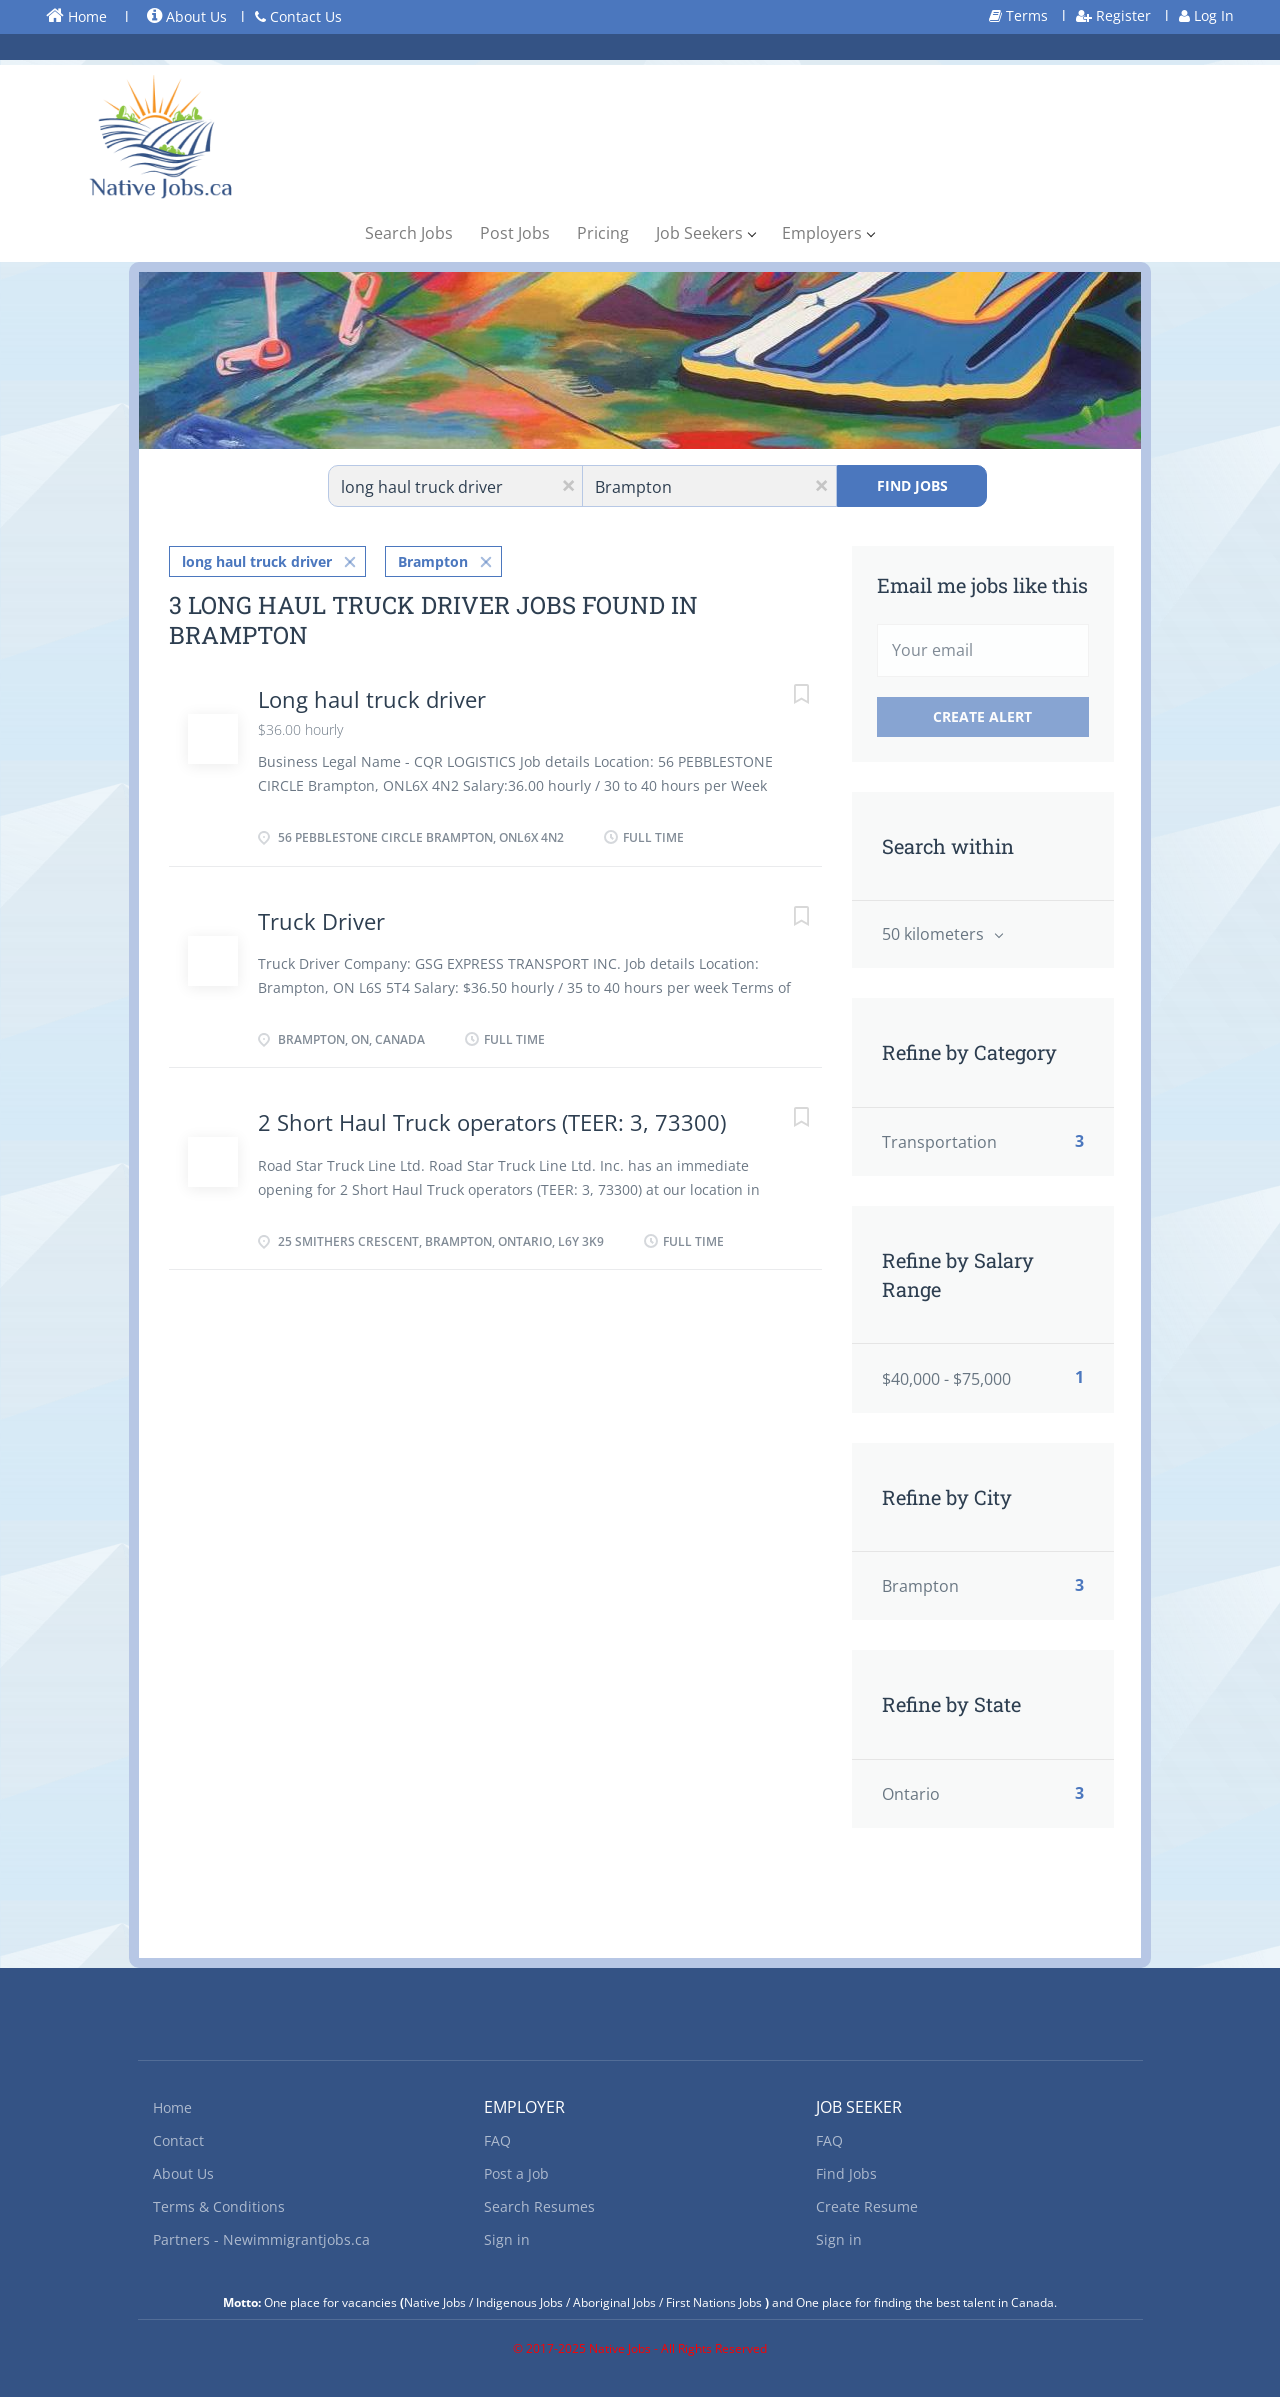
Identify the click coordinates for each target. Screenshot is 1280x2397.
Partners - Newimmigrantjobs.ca (261, 2239)
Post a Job (516, 2173)
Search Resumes (539, 2206)
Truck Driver (321, 921)
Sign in (507, 2239)
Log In (1206, 15)
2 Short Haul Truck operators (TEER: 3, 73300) (492, 1122)
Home (76, 16)
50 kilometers (935, 934)
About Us (187, 16)
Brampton (433, 561)
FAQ (497, 2140)
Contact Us (298, 16)
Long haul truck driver (372, 699)
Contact (178, 2140)
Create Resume (867, 2206)
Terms (1018, 15)
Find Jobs (912, 485)
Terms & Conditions (219, 2206)
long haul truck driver (257, 561)
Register (1113, 15)
